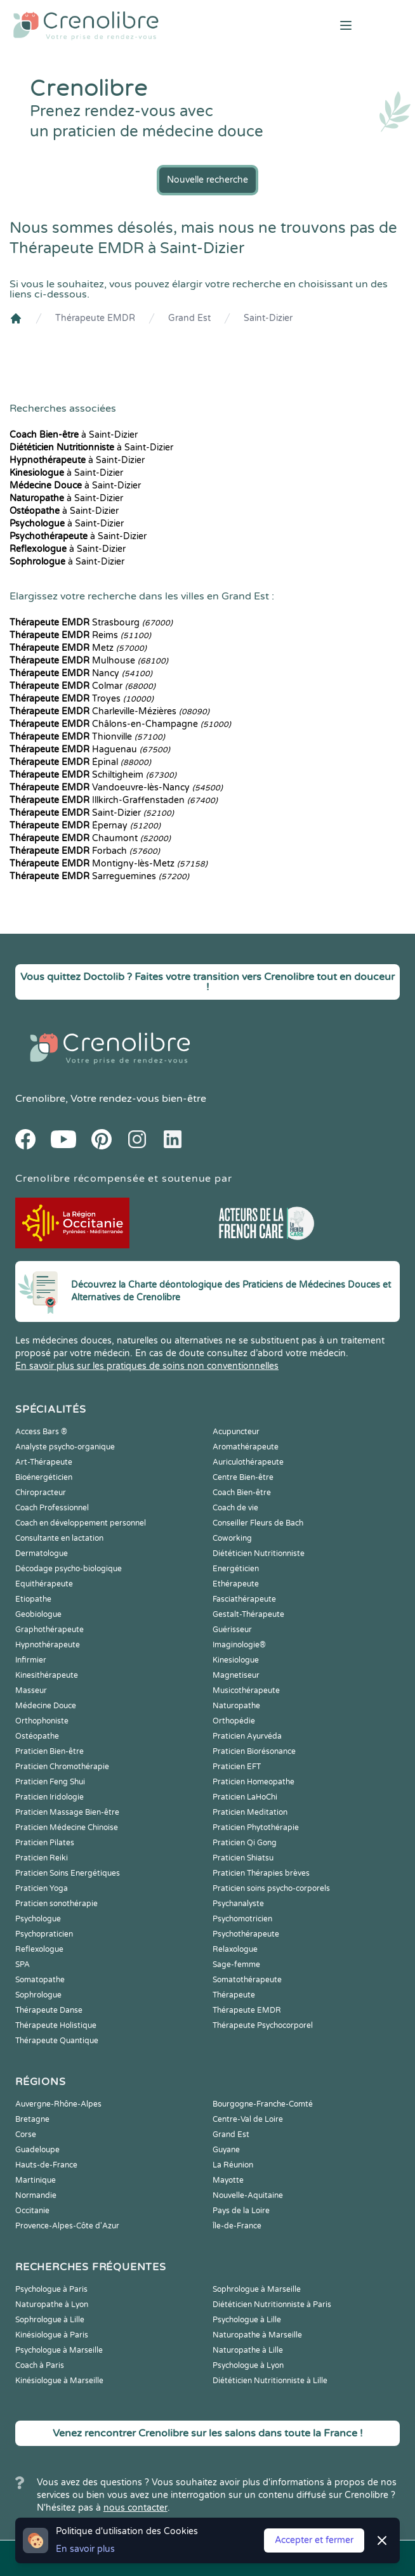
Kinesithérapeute (46, 1675)
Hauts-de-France (46, 2165)
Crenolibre (40, 1098)
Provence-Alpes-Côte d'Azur (67, 2225)
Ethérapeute (236, 1583)
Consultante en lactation (59, 1538)
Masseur (31, 1690)
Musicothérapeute (246, 1690)
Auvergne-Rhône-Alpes (58, 2104)
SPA (22, 1964)
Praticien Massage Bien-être (67, 1812)
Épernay (85, 825)
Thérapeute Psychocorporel (263, 2025)
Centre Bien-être (243, 1477)
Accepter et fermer (314, 2540)
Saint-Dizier (268, 318)
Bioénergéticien (43, 1477)
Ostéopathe (37, 1736)
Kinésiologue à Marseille (59, 2380)
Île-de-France (237, 2225)
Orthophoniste (42, 1720)
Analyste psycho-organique (65, 1446)
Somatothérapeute (247, 1979)
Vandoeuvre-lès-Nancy (116, 787)
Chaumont (90, 838)
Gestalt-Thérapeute (248, 1614)
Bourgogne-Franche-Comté (263, 2104)
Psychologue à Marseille (59, 2350)
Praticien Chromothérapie (62, 1766)
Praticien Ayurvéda (247, 1736)
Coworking (232, 1538)
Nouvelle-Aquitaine (248, 2195)
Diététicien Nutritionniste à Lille (270, 2380)
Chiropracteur (40, 1492)
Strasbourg (91, 622)
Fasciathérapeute (244, 1599)
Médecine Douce (45, 1705)
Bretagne (32, 2119)
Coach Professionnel (52, 1507)
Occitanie (32, 2210)
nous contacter (135, 2507)
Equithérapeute (44, 1583)
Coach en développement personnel (80, 1523)
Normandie (35, 2195)
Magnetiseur (236, 1675)
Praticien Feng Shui (50, 1781)
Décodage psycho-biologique (68, 1568)
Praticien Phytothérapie (256, 1827)
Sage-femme (236, 1964)
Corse (25, 2134)
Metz (78, 648)
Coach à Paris (39, 2365)
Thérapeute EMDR (95, 318)
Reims (80, 635)
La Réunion (233, 2165)
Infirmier (30, 1660)
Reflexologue (39, 1949)
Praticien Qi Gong (245, 1842)
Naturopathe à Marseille (257, 2335)
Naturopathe (236, 1705)
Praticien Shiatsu (243, 1858)
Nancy (81, 673)
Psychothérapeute (246, 1934)
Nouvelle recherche (207, 179)
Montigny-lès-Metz (109, 863)
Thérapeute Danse (48, 2010)
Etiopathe (33, 1599)
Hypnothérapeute (47, 1644)
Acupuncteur (236, 1431)
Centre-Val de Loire (248, 2119)
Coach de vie (235, 1507)
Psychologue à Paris (51, 2289)
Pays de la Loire (241, 2210)
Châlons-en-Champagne (120, 724)
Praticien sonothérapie (56, 1903)
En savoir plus (85, 2549)
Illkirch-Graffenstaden (114, 800)
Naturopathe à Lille (248, 2350)
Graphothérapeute (49, 1629)
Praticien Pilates (44, 1842)
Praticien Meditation (250, 1812)
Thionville (87, 736)
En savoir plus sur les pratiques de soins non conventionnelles (147, 1366)
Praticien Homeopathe (253, 1781)
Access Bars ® (41, 1431)
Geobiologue (38, 1614)
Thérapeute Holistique (55, 2025)
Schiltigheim (93, 774)
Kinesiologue (236, 1660)
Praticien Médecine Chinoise (66, 1827)
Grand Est (189, 318)
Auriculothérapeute (248, 1462)
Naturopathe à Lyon (51, 2304)
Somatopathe (40, 1979)
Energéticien (236, 1568)
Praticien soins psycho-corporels (271, 1888)
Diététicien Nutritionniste (259, 1553)
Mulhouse (89, 660)
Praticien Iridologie (49, 1797)
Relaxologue (235, 1949)
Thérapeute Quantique (56, 2040)
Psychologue (38, 1918)
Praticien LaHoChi (245, 1797)
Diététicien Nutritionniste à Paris (272, 2304)
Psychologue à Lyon (248, 2365)
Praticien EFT (237, 1766)
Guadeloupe (37, 2149)
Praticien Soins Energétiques (67, 1873)
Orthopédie (234, 1720)
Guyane (226, 2149)
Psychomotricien (242, 1918)
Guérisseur (232, 1629)
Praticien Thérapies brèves (261, 1873)
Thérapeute (234, 1995)
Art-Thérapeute (43, 1462)
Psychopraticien (44, 1934)
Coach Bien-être (242, 1492)
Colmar (82, 686)
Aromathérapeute (246, 1446)
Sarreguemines (99, 876)
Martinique (35, 2180)
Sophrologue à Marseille (257, 2289)
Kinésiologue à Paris (51, 2335)
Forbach (85, 851)
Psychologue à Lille (247, 2319)
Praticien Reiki (41, 1858)
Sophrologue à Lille (49, 2319)
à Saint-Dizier (74, 434)
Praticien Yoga (41, 1888)
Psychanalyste (238, 1903)
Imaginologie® (239, 1644)
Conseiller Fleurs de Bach (258, 1523)
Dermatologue (41, 1553)
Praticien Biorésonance (254, 1751)
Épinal (80, 762)
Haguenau (90, 749)
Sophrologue (38, 1995)
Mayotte (228, 2180)
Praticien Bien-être (49, 1751)
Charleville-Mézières (109, 711)
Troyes (82, 698)
